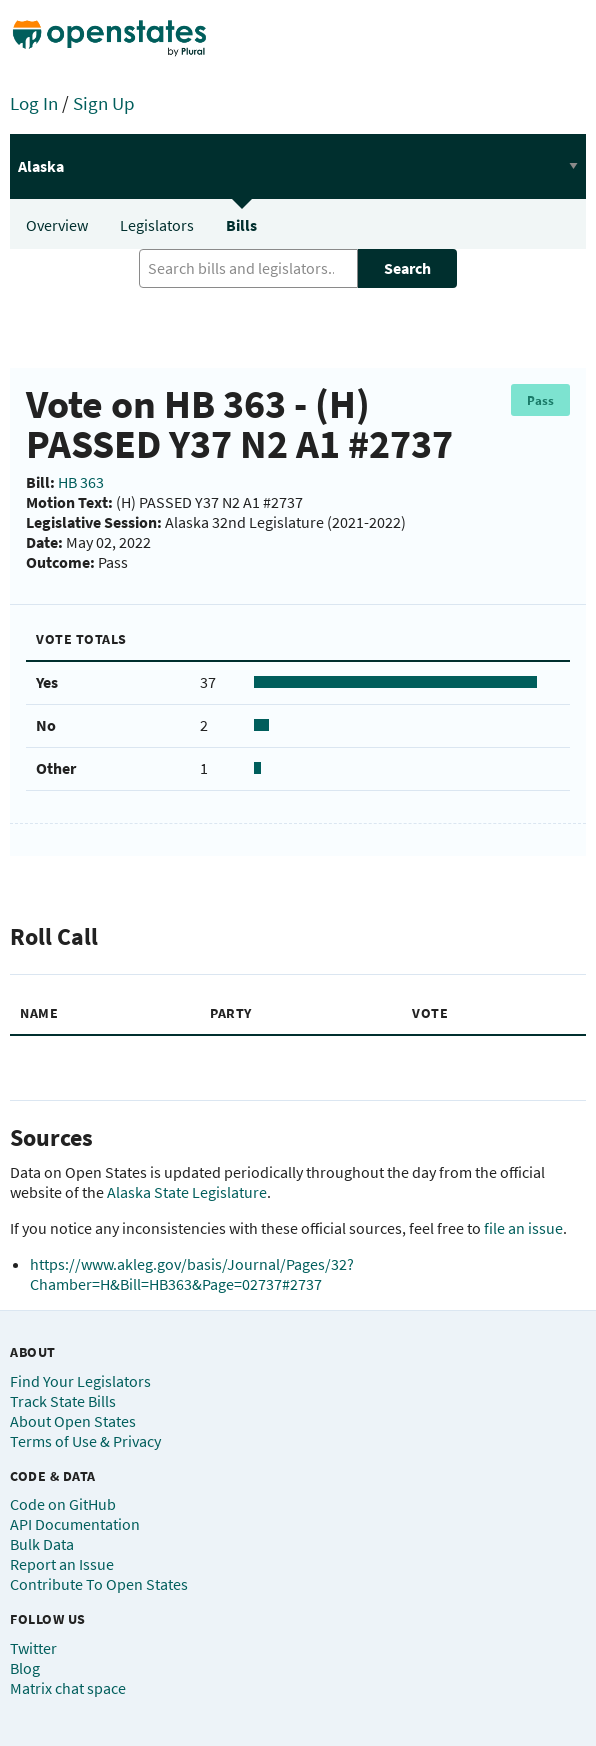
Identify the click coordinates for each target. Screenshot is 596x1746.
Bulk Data (42, 1544)
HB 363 (81, 482)
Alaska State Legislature (187, 1192)
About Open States (73, 1421)
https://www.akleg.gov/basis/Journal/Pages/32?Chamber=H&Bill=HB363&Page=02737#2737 (192, 1274)
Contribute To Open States (99, 1584)
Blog (25, 1668)
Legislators (157, 225)
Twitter (33, 1648)
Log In (34, 103)
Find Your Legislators (80, 1381)
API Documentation (75, 1524)
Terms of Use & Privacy (85, 1441)
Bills (241, 225)
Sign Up (104, 103)
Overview (57, 225)
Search (407, 268)
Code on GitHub (63, 1504)
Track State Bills (63, 1401)
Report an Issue (62, 1564)
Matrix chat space (68, 1688)
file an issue (523, 1228)
